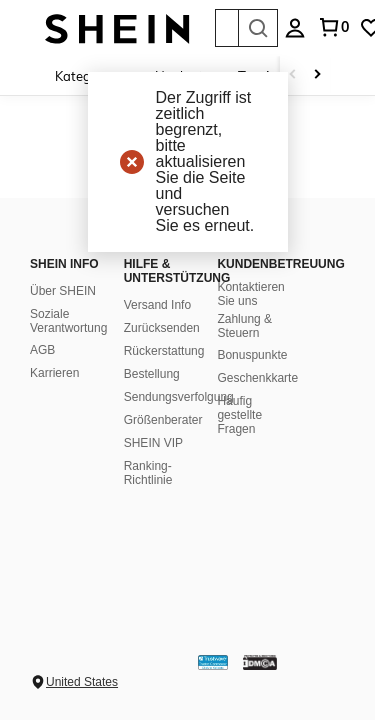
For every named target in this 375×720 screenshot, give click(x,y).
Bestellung (152, 374)
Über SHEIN (63, 291)
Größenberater (163, 420)
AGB (42, 350)
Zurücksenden (162, 328)
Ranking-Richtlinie (148, 473)
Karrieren (54, 373)
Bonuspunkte (252, 355)
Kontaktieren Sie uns (250, 294)
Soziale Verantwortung (68, 321)
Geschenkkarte (257, 378)
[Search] (258, 28)
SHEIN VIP (153, 443)
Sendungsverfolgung (179, 397)
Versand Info (157, 305)
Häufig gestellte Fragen (239, 415)
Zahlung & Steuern (244, 326)
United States (82, 682)
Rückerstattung (164, 351)
